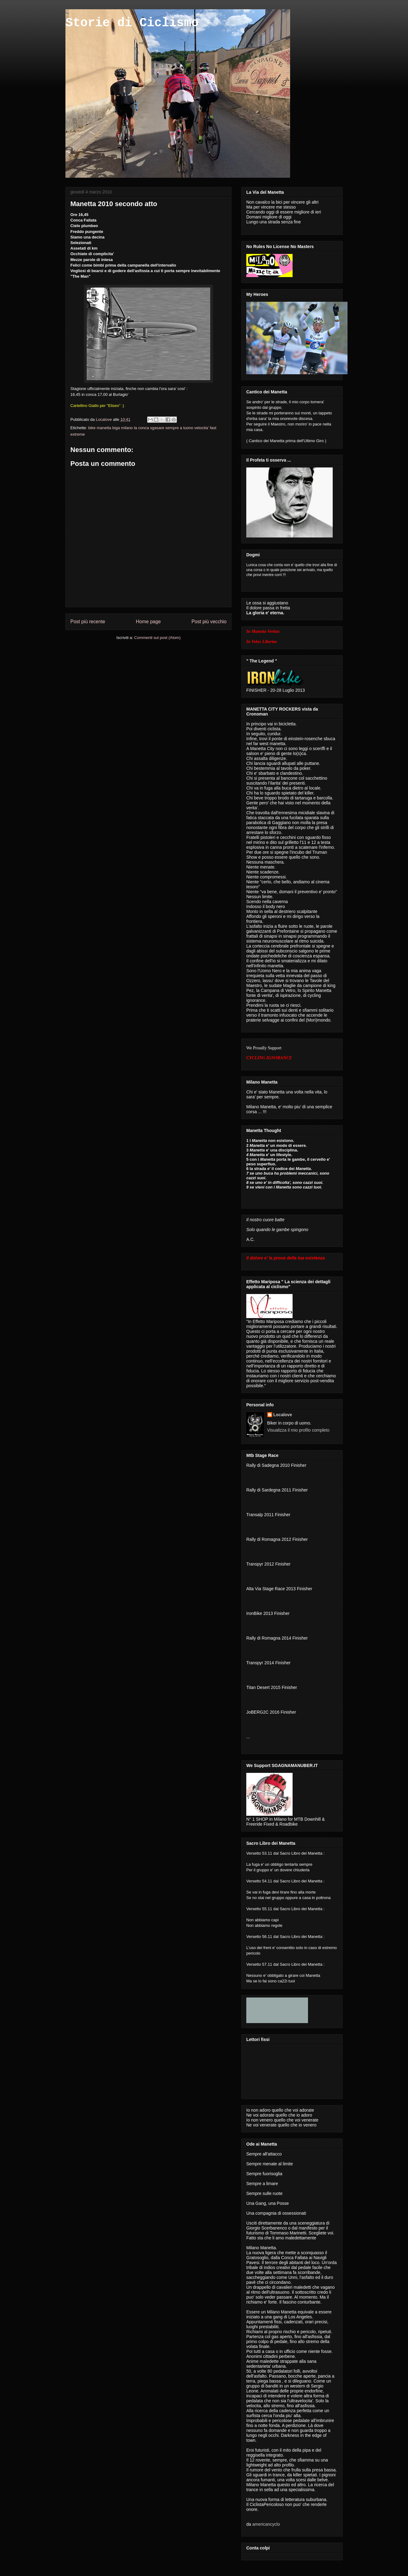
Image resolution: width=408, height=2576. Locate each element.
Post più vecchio (209, 621)
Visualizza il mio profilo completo (298, 1430)
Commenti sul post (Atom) (157, 637)
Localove (104, 419)
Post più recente (87, 621)
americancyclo (266, 2524)
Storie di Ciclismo (132, 23)
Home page (148, 621)
